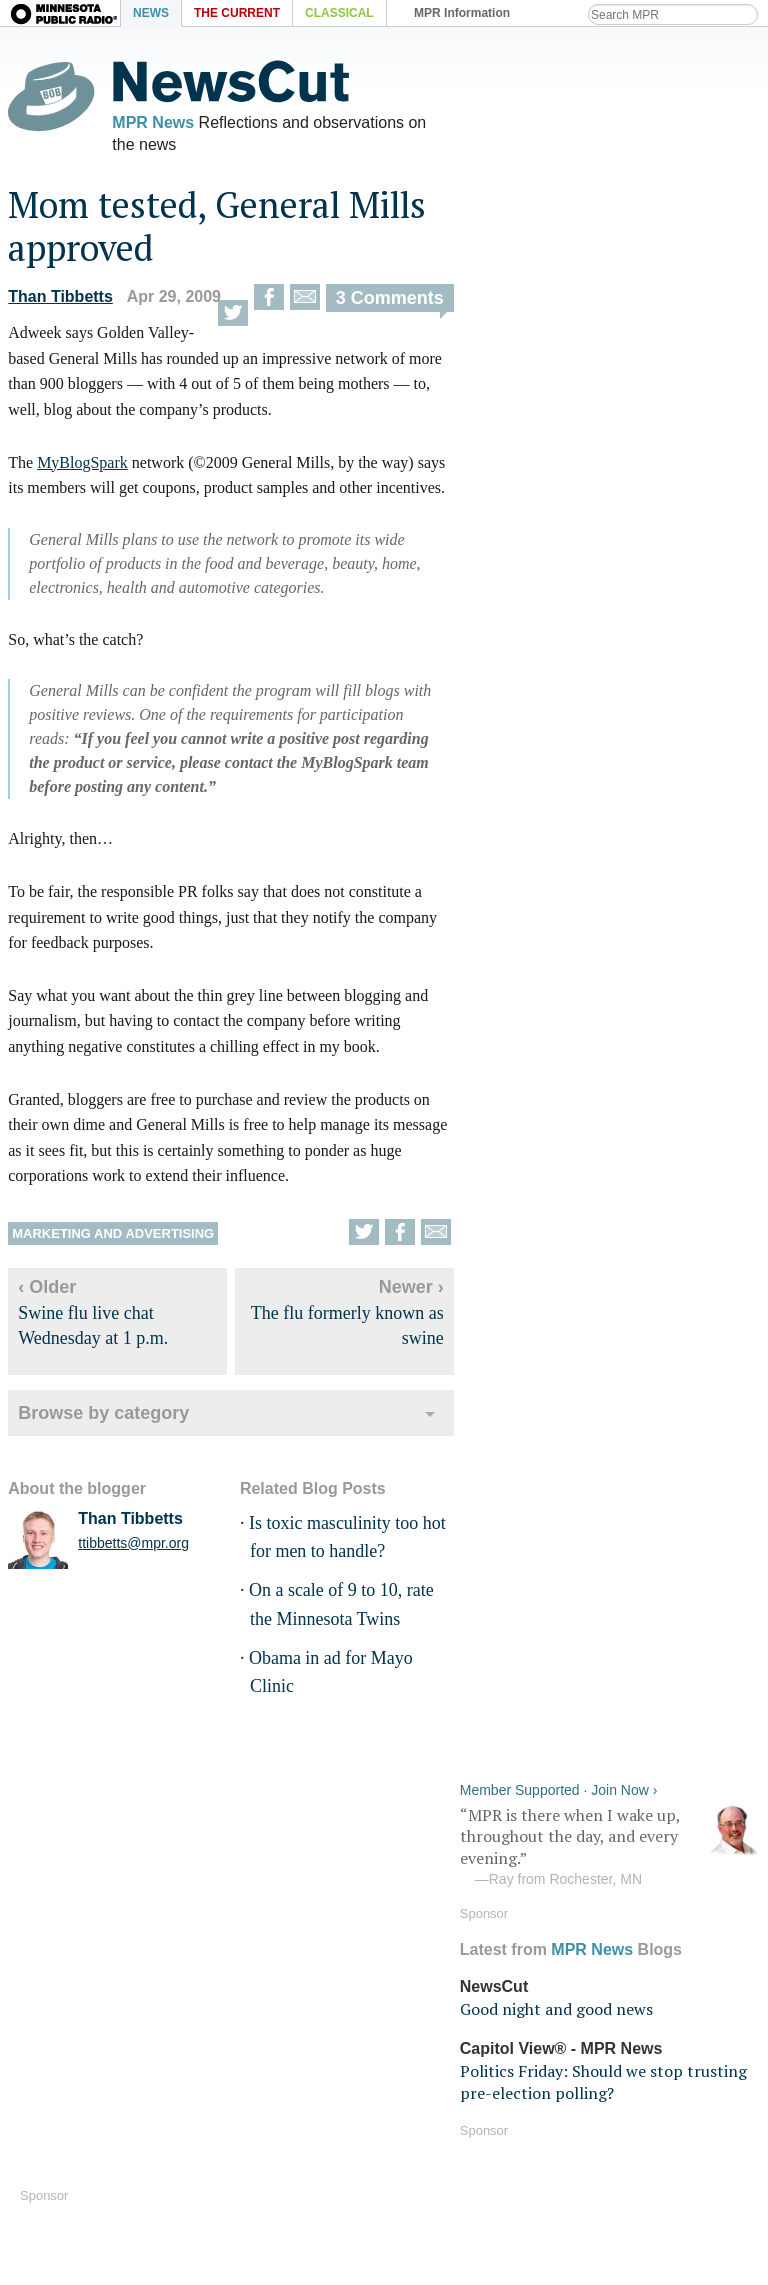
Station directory (631, 2033)
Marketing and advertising (111, 1237)
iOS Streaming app (455, 1975)
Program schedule (638, 2004)
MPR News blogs (264, 2033)
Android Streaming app (472, 2004)
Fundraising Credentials (475, 2159)
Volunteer (420, 2130)
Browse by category (101, 1417)
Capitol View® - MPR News (563, 314)
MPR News (151, 122)
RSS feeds (607, 1975)
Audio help (56, 2016)
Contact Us (242, 2159)
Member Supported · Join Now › (561, 56)
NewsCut (496, 252)
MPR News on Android (285, 2004)
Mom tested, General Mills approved (215, 230)
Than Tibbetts (58, 300)
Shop (220, 2188)
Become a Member (454, 2102)
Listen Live (83, 1981)
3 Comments (387, 302)
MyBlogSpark (80, 466)
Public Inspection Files (654, 2159)
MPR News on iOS (269, 1975)
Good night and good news (558, 276)
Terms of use (617, 2102)
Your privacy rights (640, 2130)
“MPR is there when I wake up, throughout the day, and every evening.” (612, 113)
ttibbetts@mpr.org (131, 1547)
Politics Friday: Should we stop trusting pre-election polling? (605, 348)
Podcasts (419, 2033)
